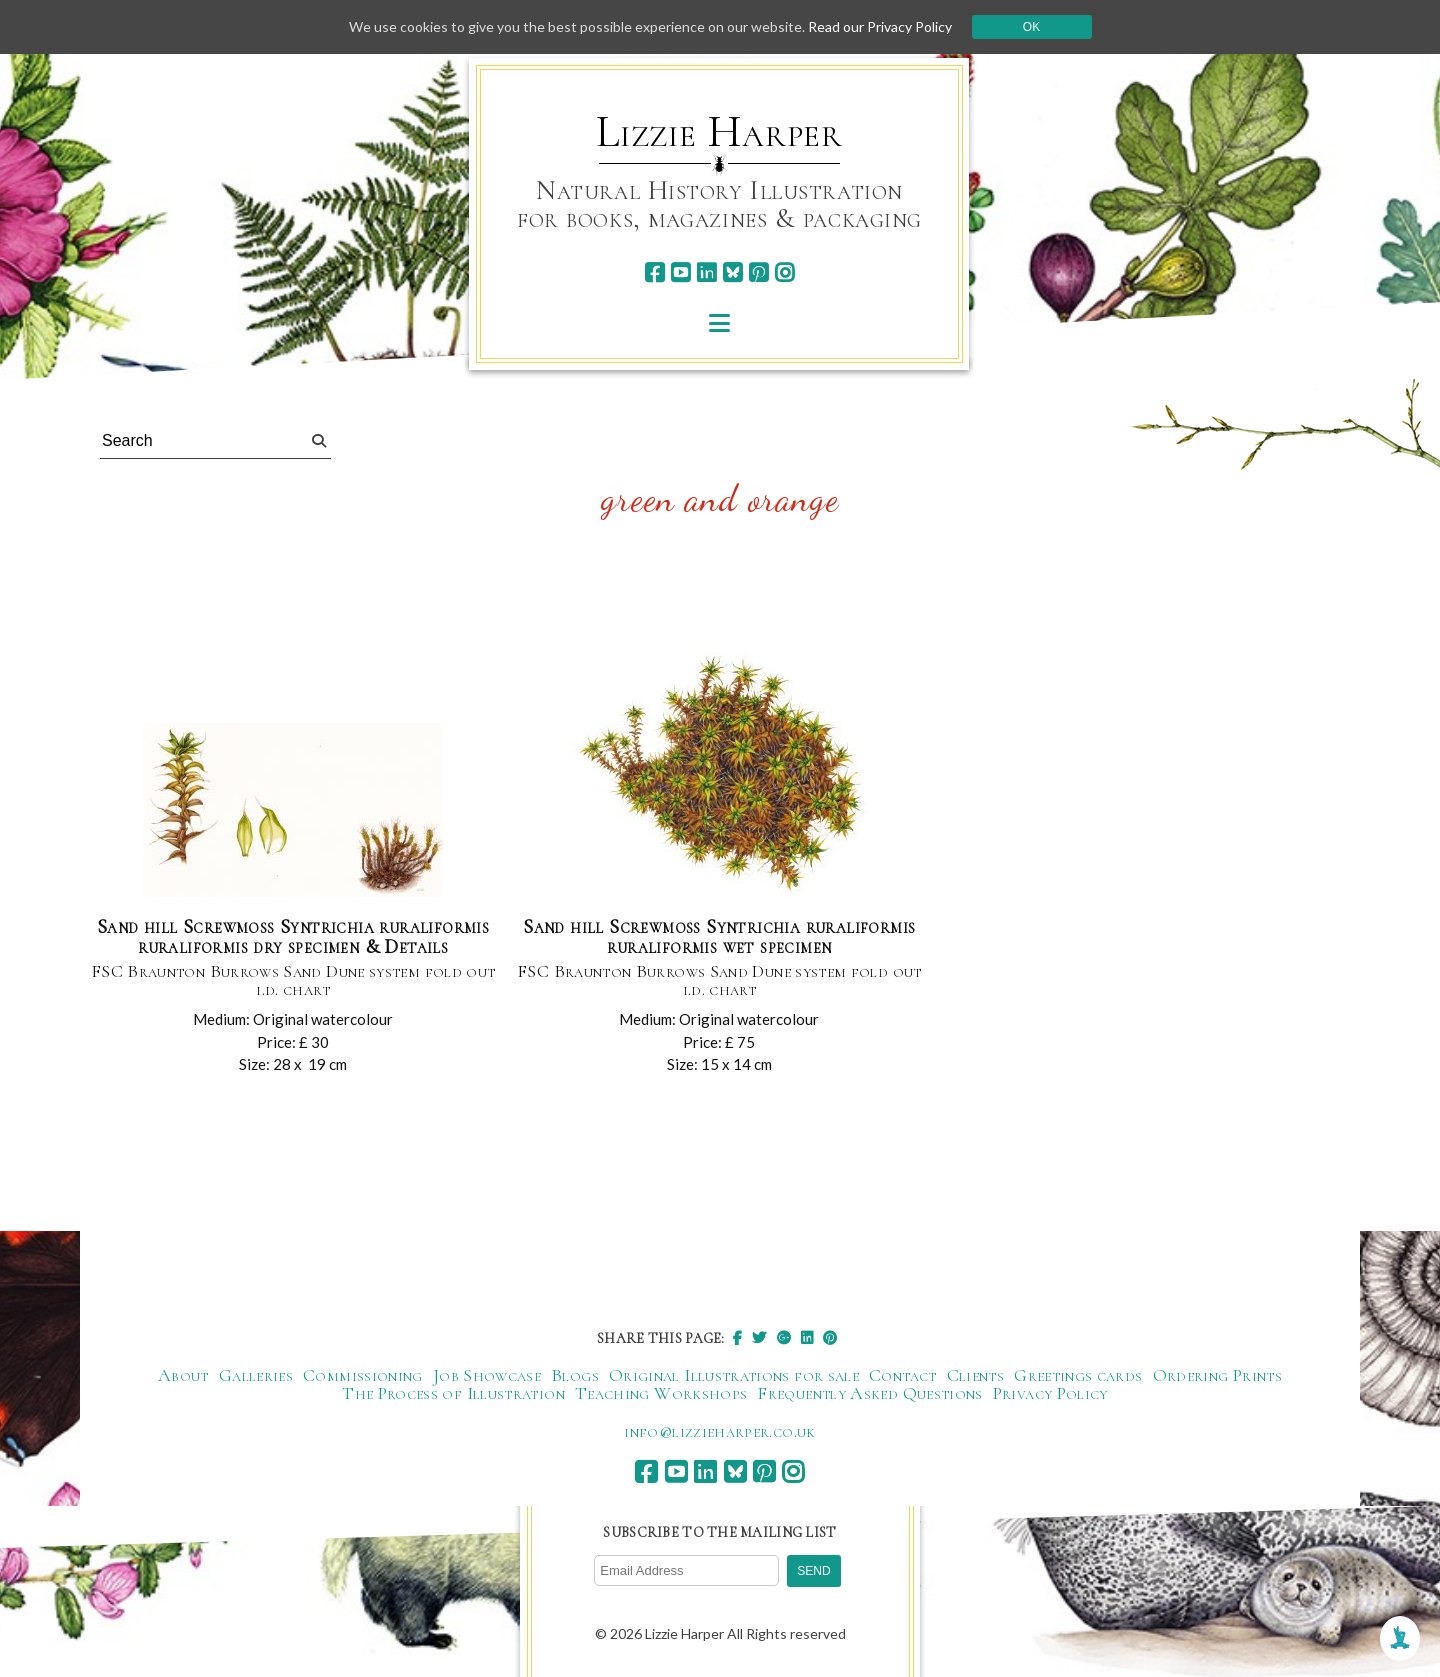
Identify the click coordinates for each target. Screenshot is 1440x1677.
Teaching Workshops (661, 1393)
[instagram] (784, 272)
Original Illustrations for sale (734, 1375)
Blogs (575, 1375)
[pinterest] (758, 272)
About (183, 1375)
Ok (1031, 27)
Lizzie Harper (719, 132)
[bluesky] (732, 272)
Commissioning (363, 1375)
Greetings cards (1078, 1375)
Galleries (256, 1375)
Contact (903, 1375)
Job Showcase (487, 1375)
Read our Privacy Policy (880, 26)
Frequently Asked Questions (869, 1393)
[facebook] (654, 272)
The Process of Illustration (453, 1393)
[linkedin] (706, 272)
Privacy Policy (1050, 1393)
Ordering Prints (1217, 1375)
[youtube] (680, 272)
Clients (976, 1375)
